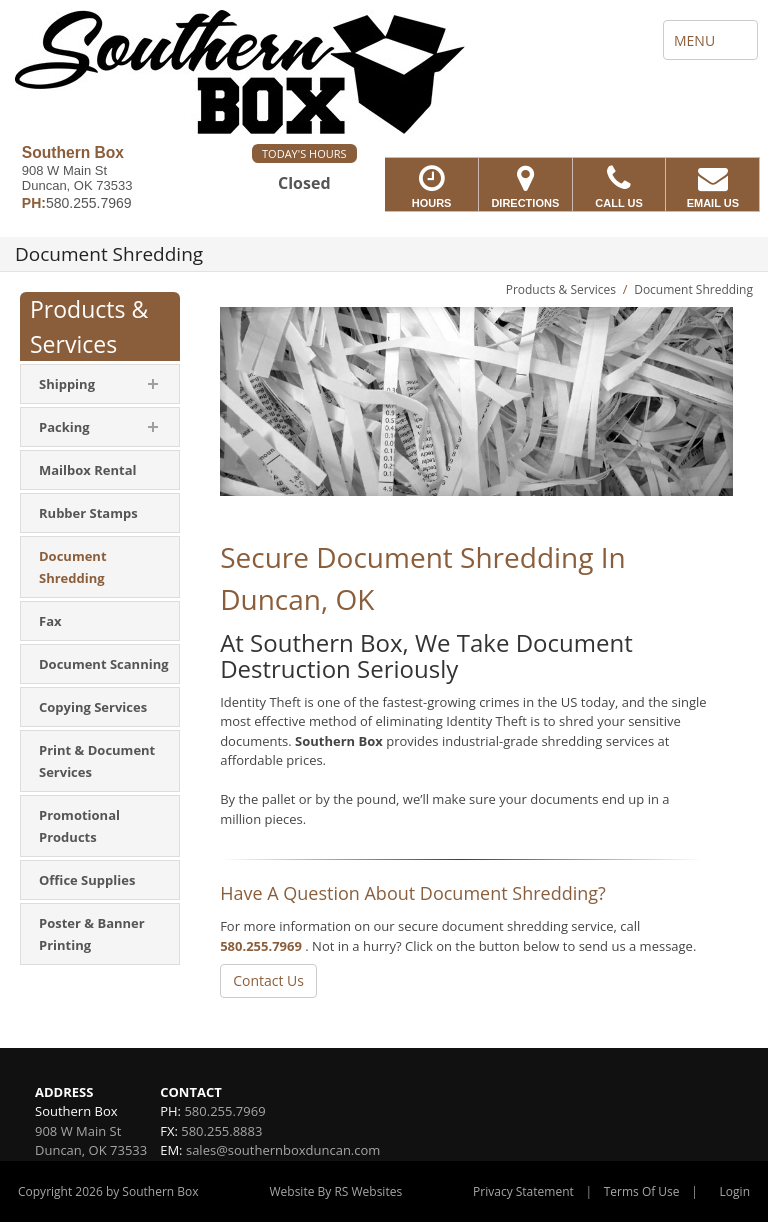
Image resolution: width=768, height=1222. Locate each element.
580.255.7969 (261, 946)
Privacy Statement (523, 1191)
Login (735, 1191)
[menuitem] (100, 384)
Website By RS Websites (335, 1191)
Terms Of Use (642, 1191)
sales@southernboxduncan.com (283, 1150)
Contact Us (268, 980)
